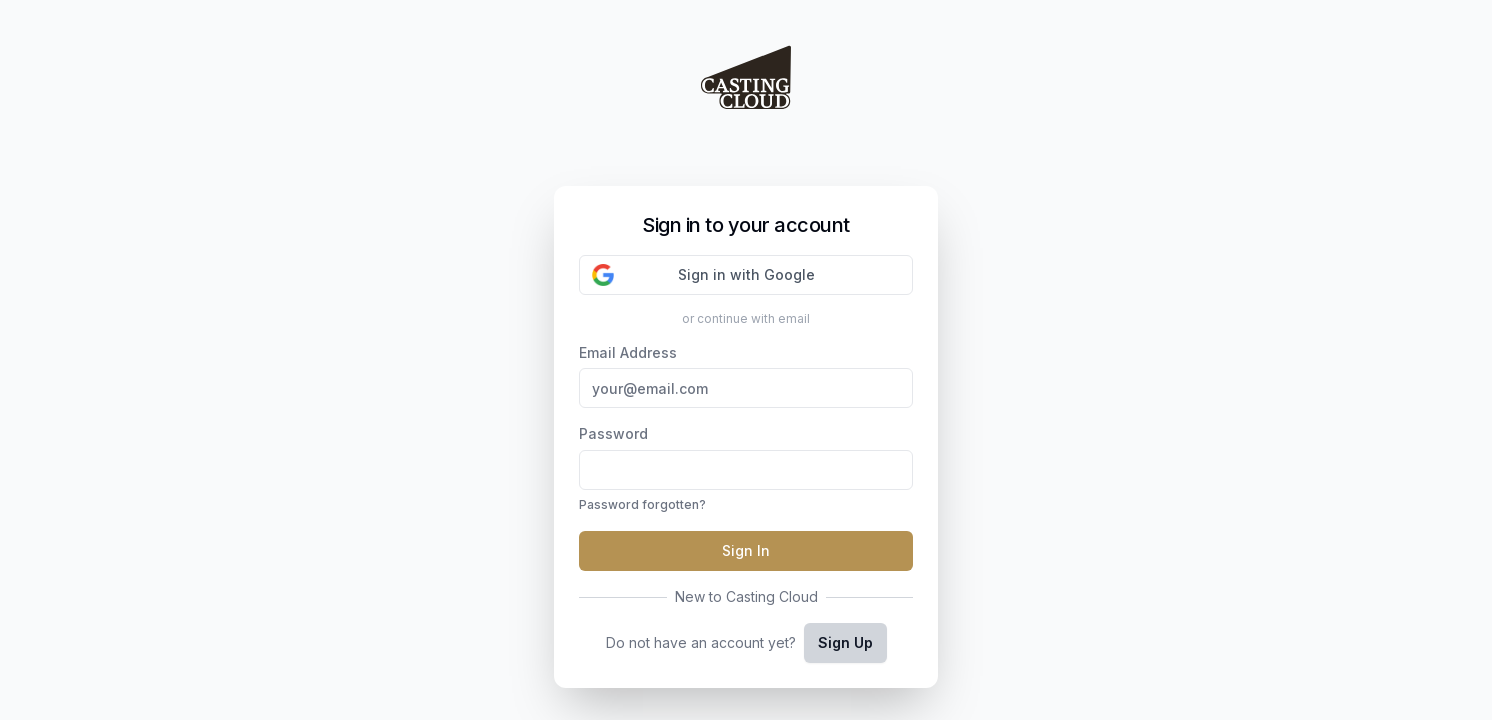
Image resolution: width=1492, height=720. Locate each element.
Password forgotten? (642, 504)
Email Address (746, 376)
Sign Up (845, 642)
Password (746, 470)
